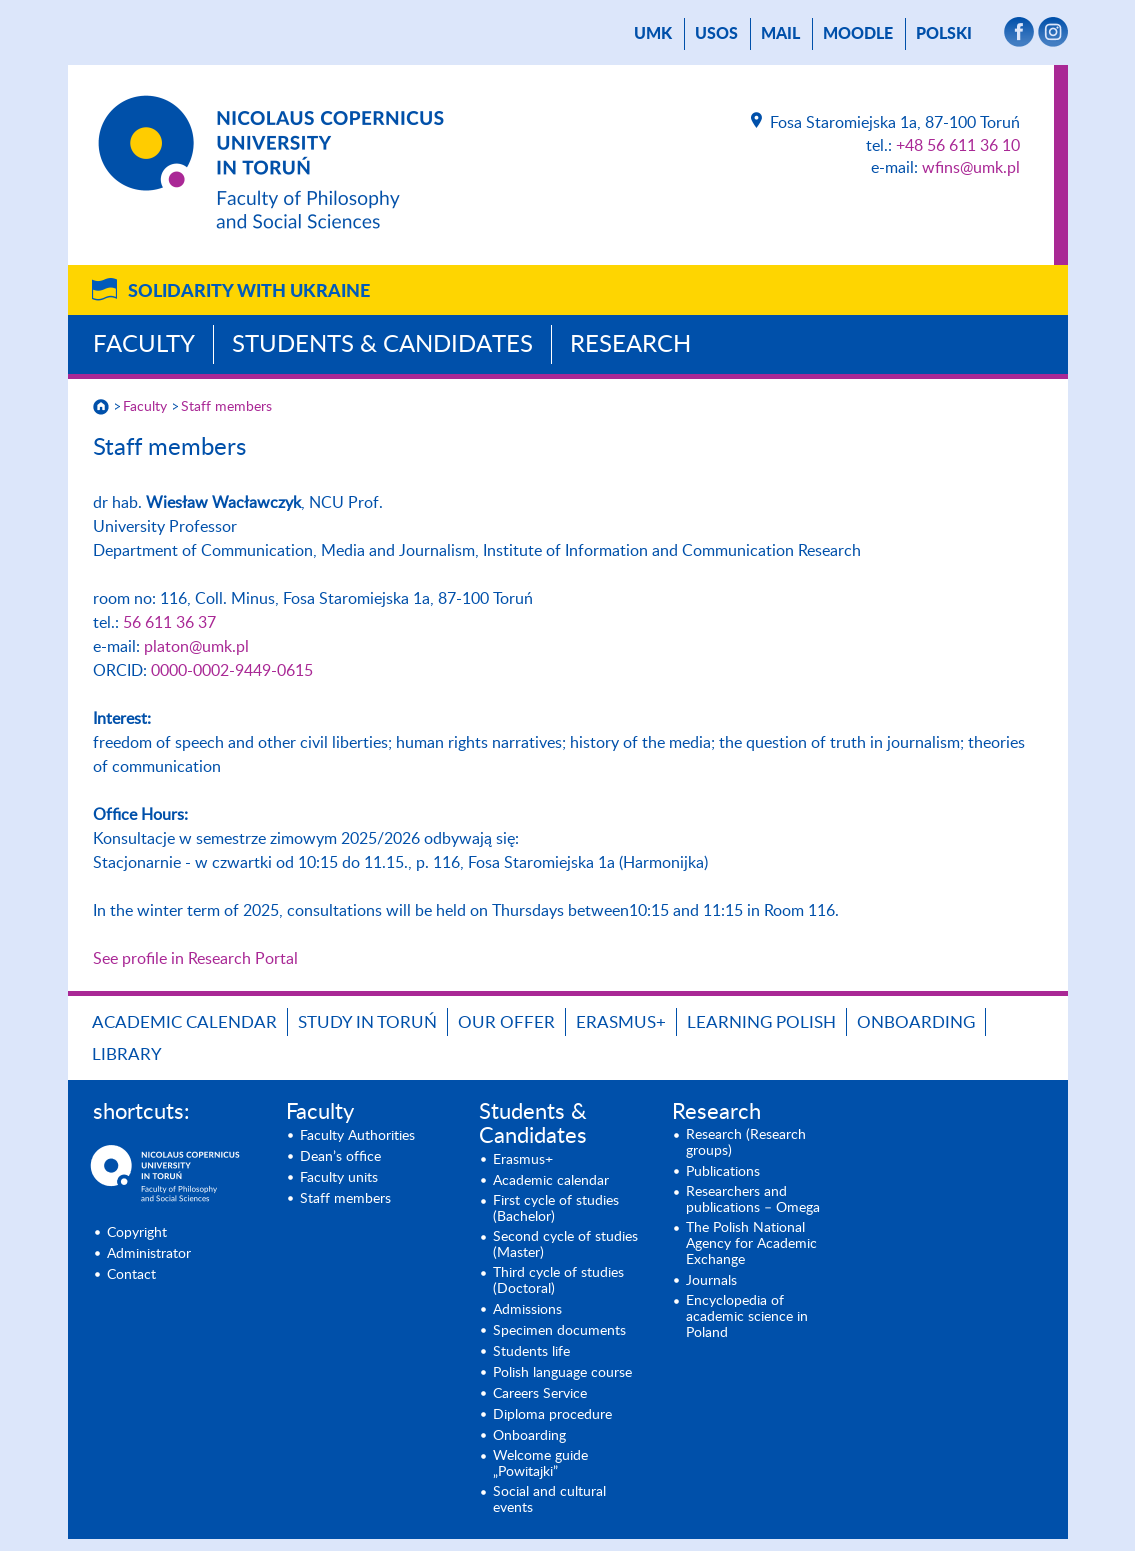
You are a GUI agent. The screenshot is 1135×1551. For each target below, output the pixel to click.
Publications (723, 1172)
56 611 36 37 (169, 623)
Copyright (137, 1233)
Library (127, 1054)
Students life (531, 1352)
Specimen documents (559, 1331)
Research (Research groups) (746, 1143)
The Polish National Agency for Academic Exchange (751, 1244)
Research (630, 345)
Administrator (149, 1254)
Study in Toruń (367, 1022)
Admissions (527, 1310)
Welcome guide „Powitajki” (540, 1464)
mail (780, 34)
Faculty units (339, 1178)
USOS (716, 34)
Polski (944, 34)
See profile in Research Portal (195, 959)
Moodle (858, 34)
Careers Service (540, 1394)
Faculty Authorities (357, 1136)
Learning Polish (761, 1022)
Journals (711, 1281)
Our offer (506, 1022)
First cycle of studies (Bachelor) (556, 1209)
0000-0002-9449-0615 (232, 671)
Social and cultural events (549, 1500)
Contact (131, 1275)
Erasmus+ (621, 1022)
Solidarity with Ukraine (249, 292)
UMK (653, 34)
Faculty (144, 345)
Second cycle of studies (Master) (565, 1245)
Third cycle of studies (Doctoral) (558, 1281)
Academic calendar (184, 1022)
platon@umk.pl (196, 647)
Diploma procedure (552, 1415)
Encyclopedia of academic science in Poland (747, 1317)
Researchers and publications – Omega (753, 1200)
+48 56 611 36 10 (958, 146)
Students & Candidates (382, 345)
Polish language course (562, 1373)
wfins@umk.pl (971, 168)
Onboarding (916, 1022)
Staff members (226, 407)
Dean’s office (340, 1157)
